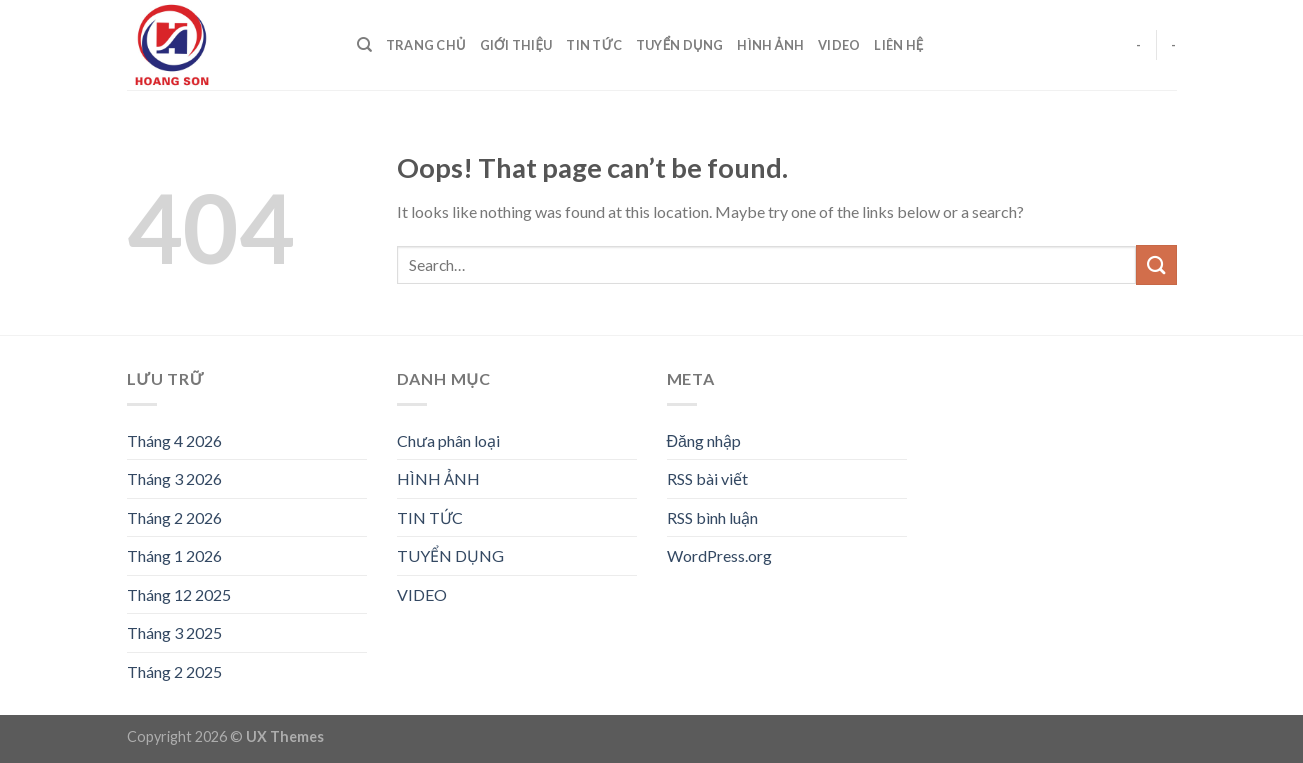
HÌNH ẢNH (770, 45)
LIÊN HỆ (898, 45)
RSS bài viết (707, 478)
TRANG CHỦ (426, 45)
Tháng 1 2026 (174, 555)
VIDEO (839, 45)
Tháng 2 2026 (174, 517)
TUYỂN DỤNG (679, 45)
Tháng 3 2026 (174, 478)
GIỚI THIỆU (516, 45)
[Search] (364, 45)
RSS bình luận (712, 517)
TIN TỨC (594, 45)
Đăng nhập (704, 440)
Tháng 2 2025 (174, 671)
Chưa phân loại (448, 440)
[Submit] (1156, 264)
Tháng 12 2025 (179, 594)
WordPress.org (719, 555)
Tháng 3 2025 (174, 632)
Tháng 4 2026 (174, 440)
